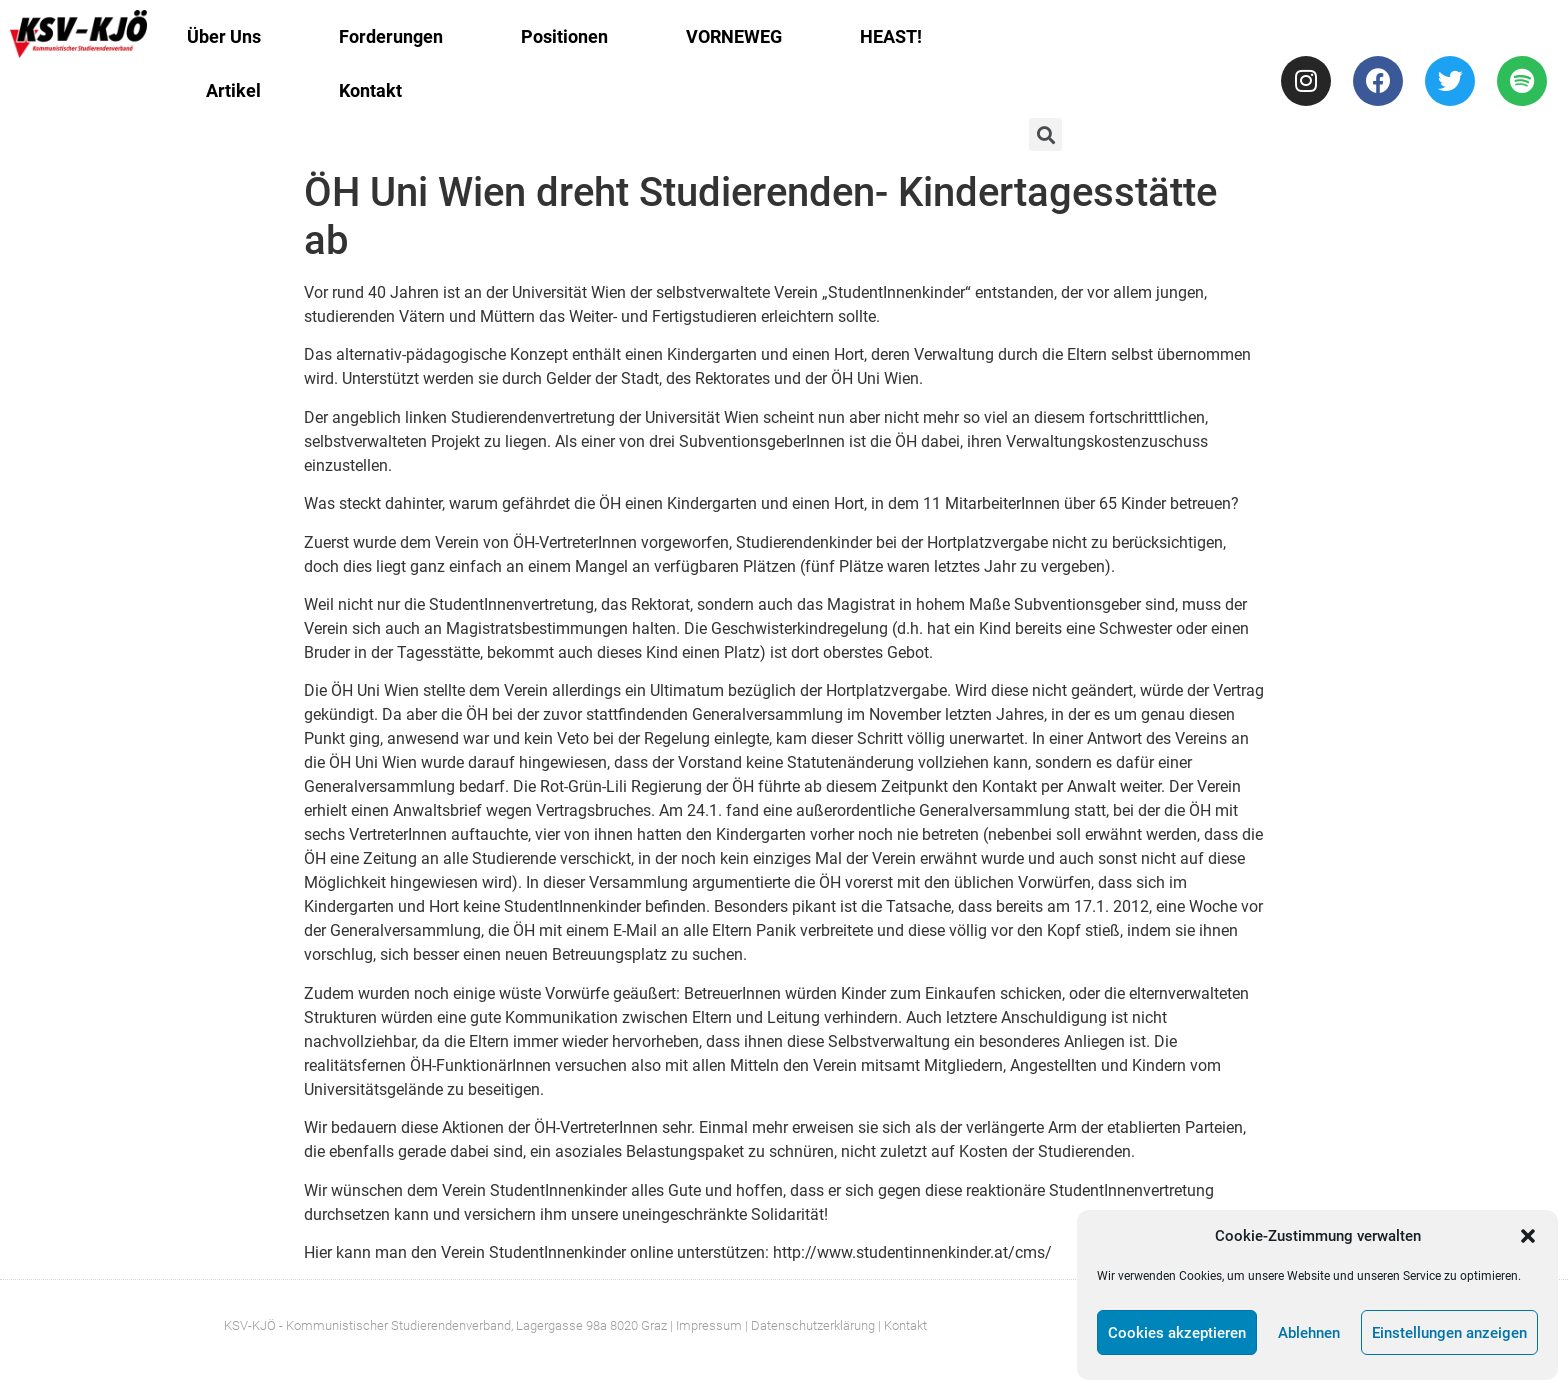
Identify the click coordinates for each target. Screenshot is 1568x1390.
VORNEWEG (734, 36)
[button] (1528, 1236)
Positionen (564, 36)
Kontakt (370, 90)
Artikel (233, 90)
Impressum (709, 1325)
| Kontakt (902, 1325)
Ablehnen (1309, 1333)
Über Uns (224, 36)
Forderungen (391, 36)
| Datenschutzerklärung (810, 1325)
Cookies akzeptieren (1177, 1333)
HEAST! (891, 36)
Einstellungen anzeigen (1449, 1333)
